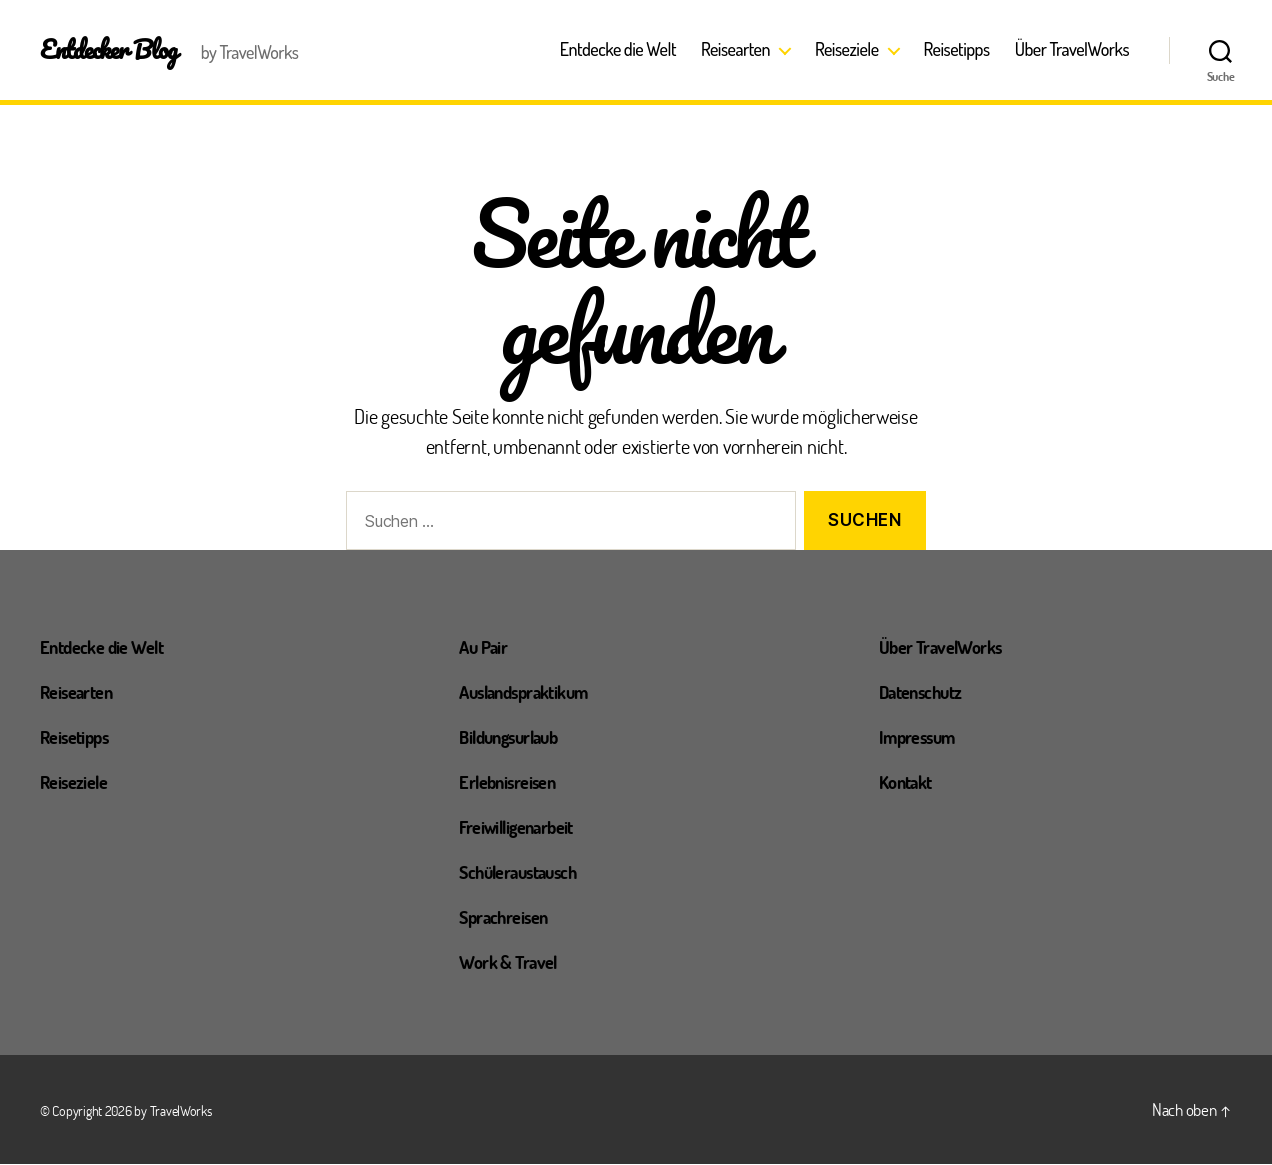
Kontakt (908, 781)
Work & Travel (513, 961)
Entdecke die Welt (618, 49)
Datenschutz (926, 691)
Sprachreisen (508, 916)
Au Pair (486, 646)
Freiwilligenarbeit (524, 826)
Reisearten (735, 49)
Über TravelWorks (1072, 49)
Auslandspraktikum (532, 691)
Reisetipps (957, 49)
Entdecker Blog (111, 49)
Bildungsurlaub (514, 736)
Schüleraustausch (524, 871)
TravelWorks (181, 1111)
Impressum (921, 736)
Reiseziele (847, 49)
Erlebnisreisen (513, 781)
